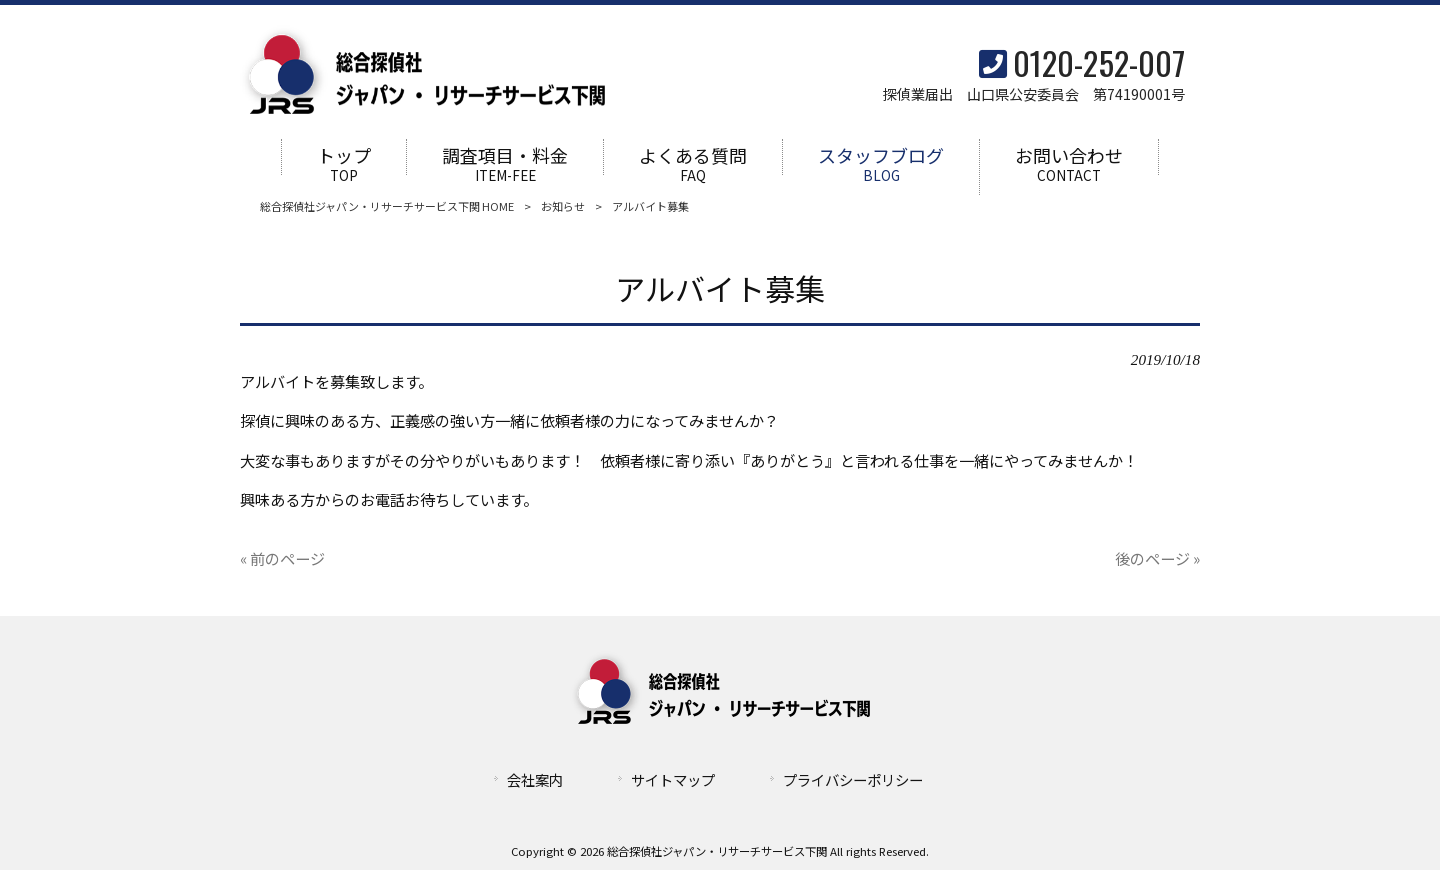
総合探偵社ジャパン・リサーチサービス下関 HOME (387, 207)
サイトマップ (673, 780)
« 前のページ (282, 559)
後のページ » (1157, 559)
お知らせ (563, 207)
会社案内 (535, 780)
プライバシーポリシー (853, 780)
